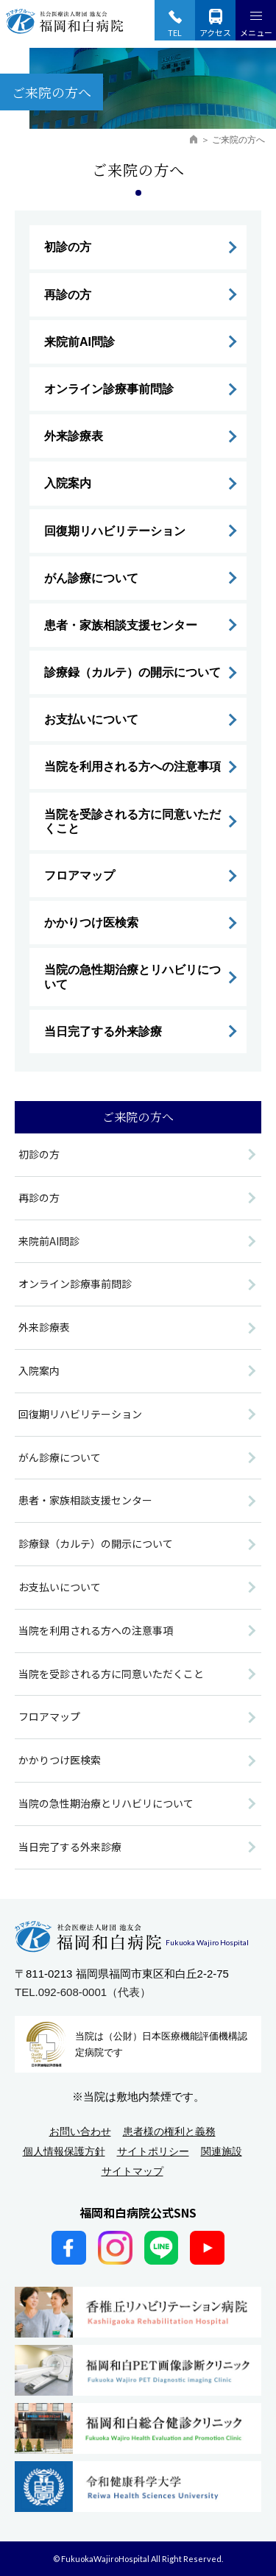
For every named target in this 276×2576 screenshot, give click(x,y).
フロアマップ (79, 875)
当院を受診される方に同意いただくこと (132, 821)
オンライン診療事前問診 (109, 389)
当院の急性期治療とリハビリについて (132, 976)
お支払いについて (91, 719)
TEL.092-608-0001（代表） (83, 1992)
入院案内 (67, 483)
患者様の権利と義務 (169, 2131)
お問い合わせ (80, 2131)
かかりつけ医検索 (91, 922)
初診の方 (67, 247)
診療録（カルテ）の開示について (132, 672)
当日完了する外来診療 (103, 1031)
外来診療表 (73, 436)
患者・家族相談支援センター (120, 625)
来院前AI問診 (79, 342)
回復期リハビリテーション (114, 531)
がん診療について (91, 578)
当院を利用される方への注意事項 (132, 766)
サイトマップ (132, 2171)
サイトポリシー (153, 2151)
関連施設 (221, 2151)
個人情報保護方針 (64, 2151)
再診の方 (67, 295)
